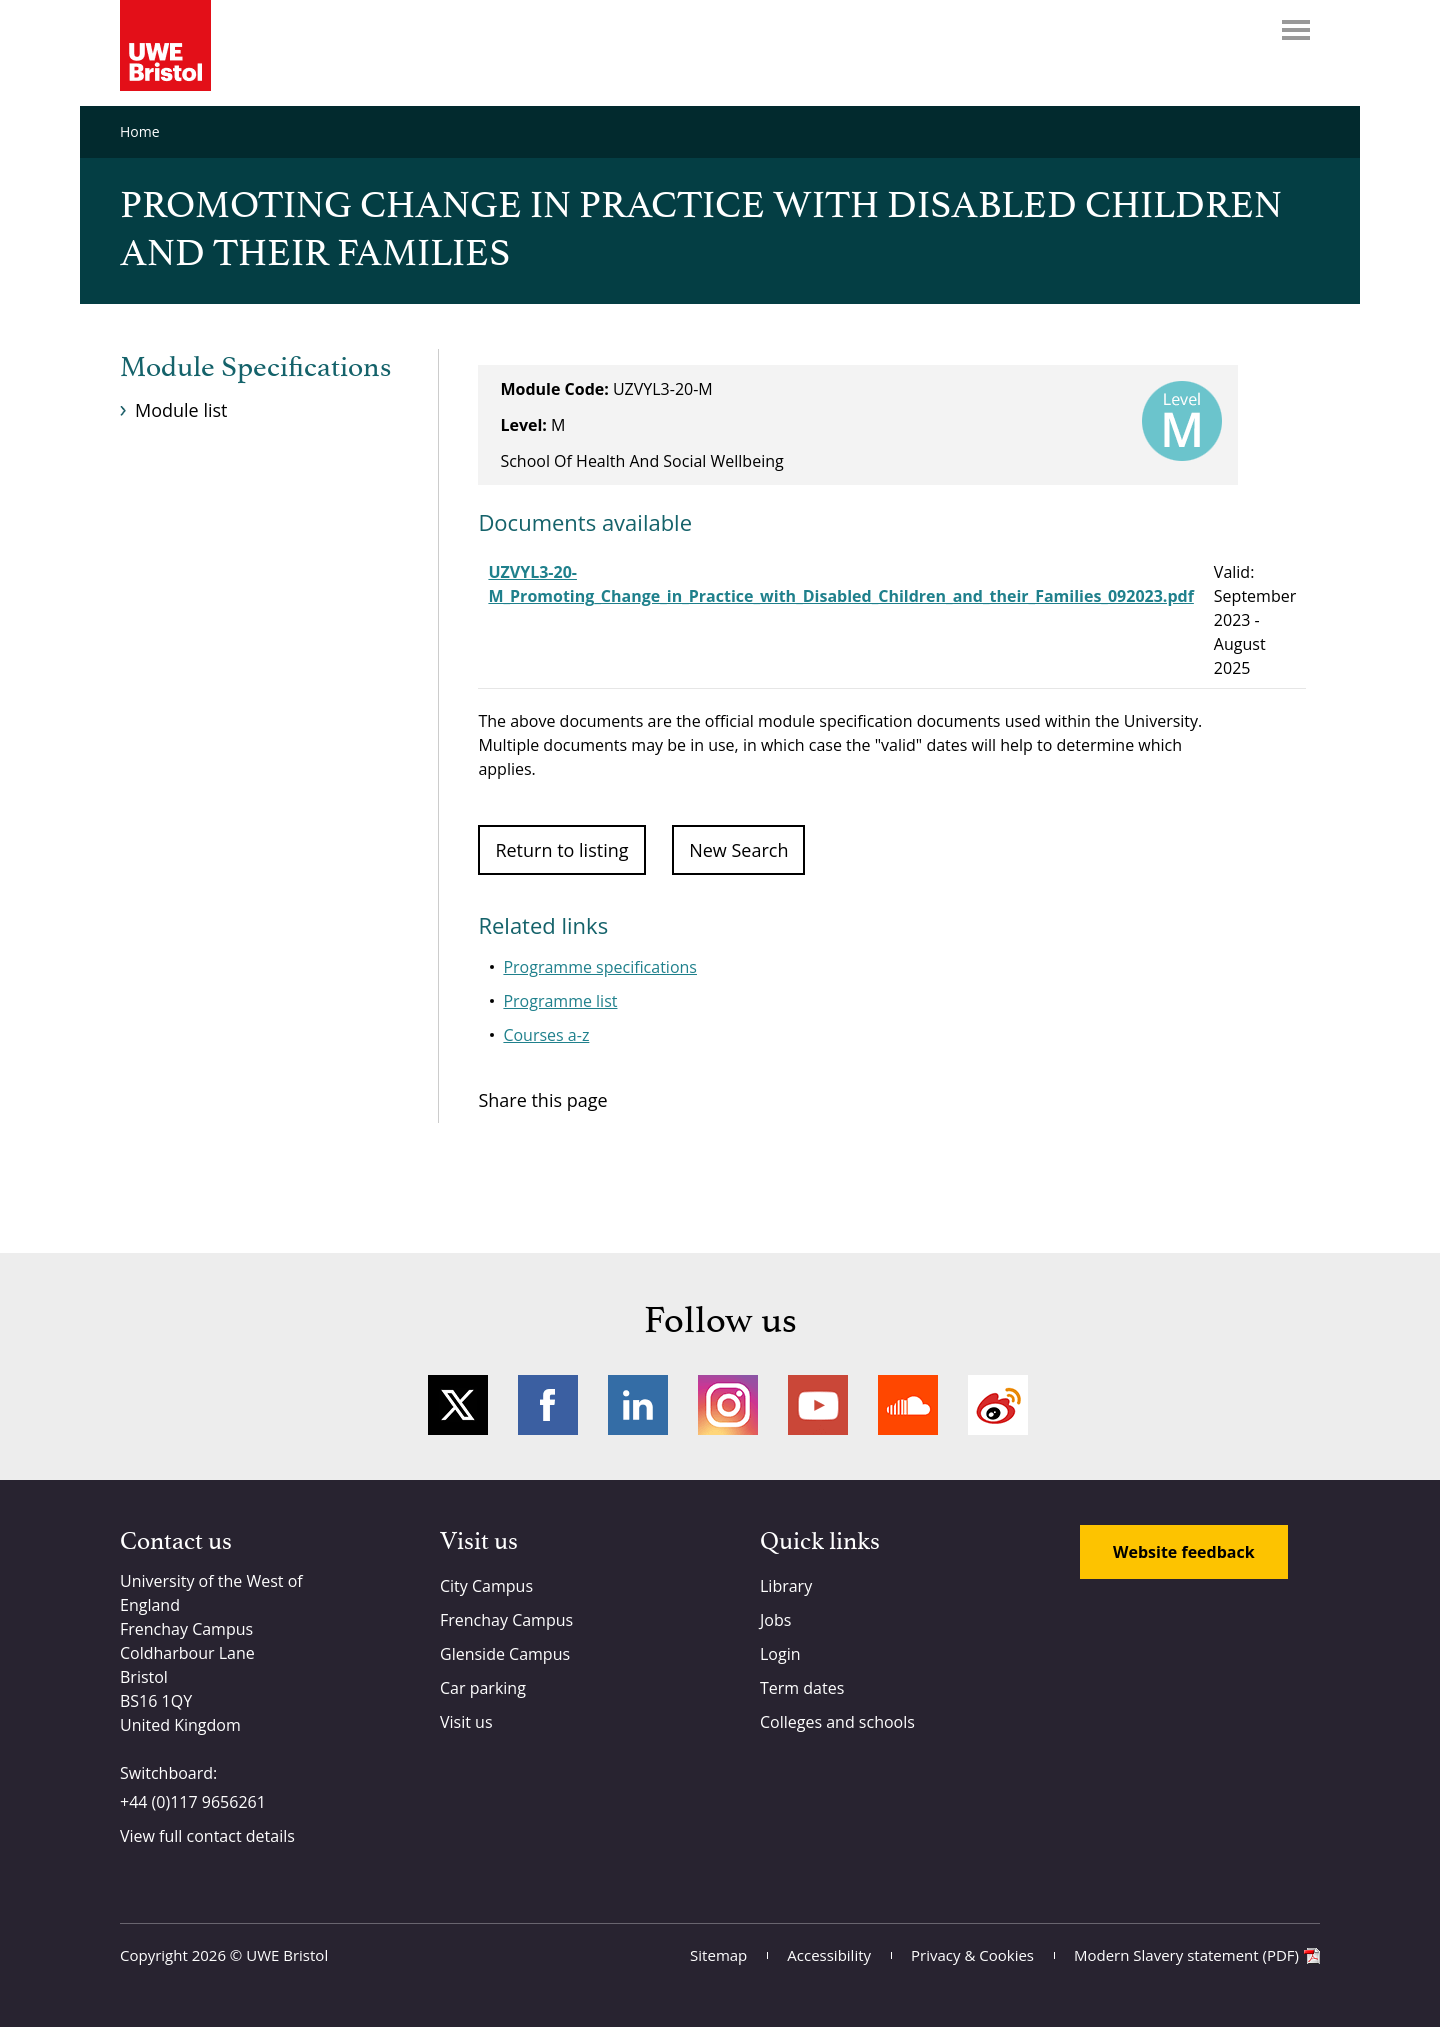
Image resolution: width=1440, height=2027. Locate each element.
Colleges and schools (837, 1722)
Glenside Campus (505, 1654)
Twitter (458, 1405)
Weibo (998, 1405)
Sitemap (718, 1955)
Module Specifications (255, 368)
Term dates (802, 1688)
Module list (181, 410)
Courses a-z (546, 1035)
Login (780, 1654)
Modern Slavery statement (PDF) (1186, 1955)
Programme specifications (600, 967)
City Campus (486, 1586)
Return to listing (561, 850)
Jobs (775, 1620)
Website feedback (1184, 1552)
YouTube (818, 1405)
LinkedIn (638, 1405)
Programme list (560, 1001)
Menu (1296, 30)
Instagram (728, 1405)
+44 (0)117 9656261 (193, 1802)
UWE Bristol (287, 1955)
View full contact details (207, 1836)
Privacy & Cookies (972, 1955)
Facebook (548, 1405)
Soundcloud (908, 1405)
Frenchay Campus (506, 1620)
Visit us (466, 1722)
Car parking (483, 1688)
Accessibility (829, 1955)
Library (786, 1586)
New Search (738, 850)
